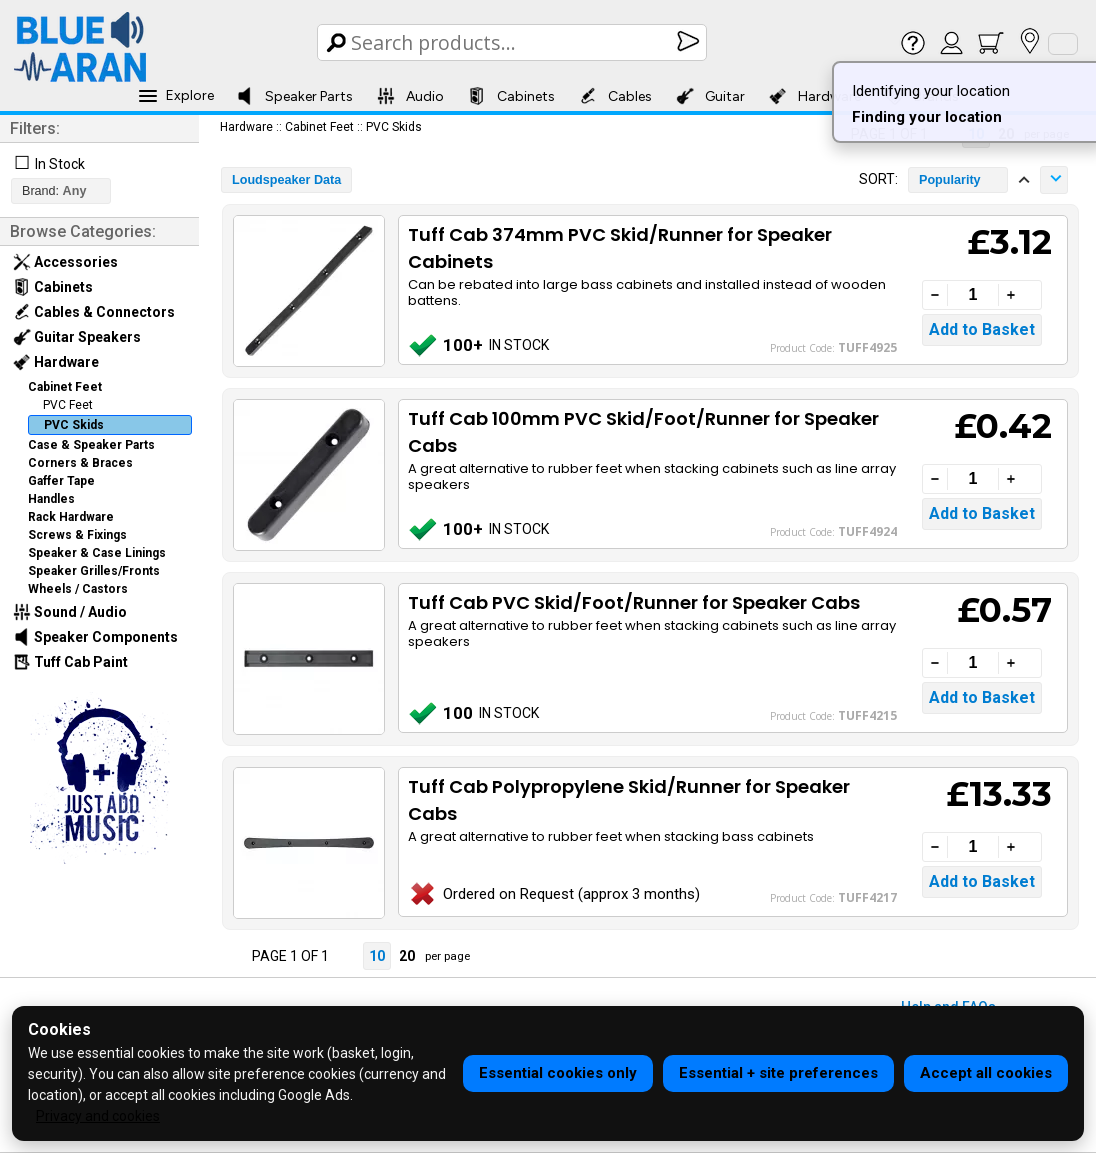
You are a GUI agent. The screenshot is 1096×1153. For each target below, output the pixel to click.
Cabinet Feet (65, 387)
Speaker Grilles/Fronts (94, 571)
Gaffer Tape (61, 481)
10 (377, 956)
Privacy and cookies (98, 1116)
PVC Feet (68, 405)
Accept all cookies (986, 1073)
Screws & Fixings (77, 535)
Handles (51, 499)
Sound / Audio (70, 612)
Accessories (65, 262)
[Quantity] (973, 295)
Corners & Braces (80, 463)
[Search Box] (513, 42)
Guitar (710, 96)
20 (407, 956)
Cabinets (511, 96)
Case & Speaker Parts (91, 445)
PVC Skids (74, 425)
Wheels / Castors (78, 589)
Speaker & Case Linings (97, 553)
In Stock (60, 164)
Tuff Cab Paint (70, 662)
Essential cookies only (558, 1073)
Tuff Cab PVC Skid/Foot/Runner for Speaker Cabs (634, 602)
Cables (615, 96)
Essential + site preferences (778, 1073)
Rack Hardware (71, 517)
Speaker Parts (294, 96)
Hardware (815, 96)
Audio (410, 96)
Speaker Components (95, 637)
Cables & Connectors (94, 312)
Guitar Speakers (77, 337)
